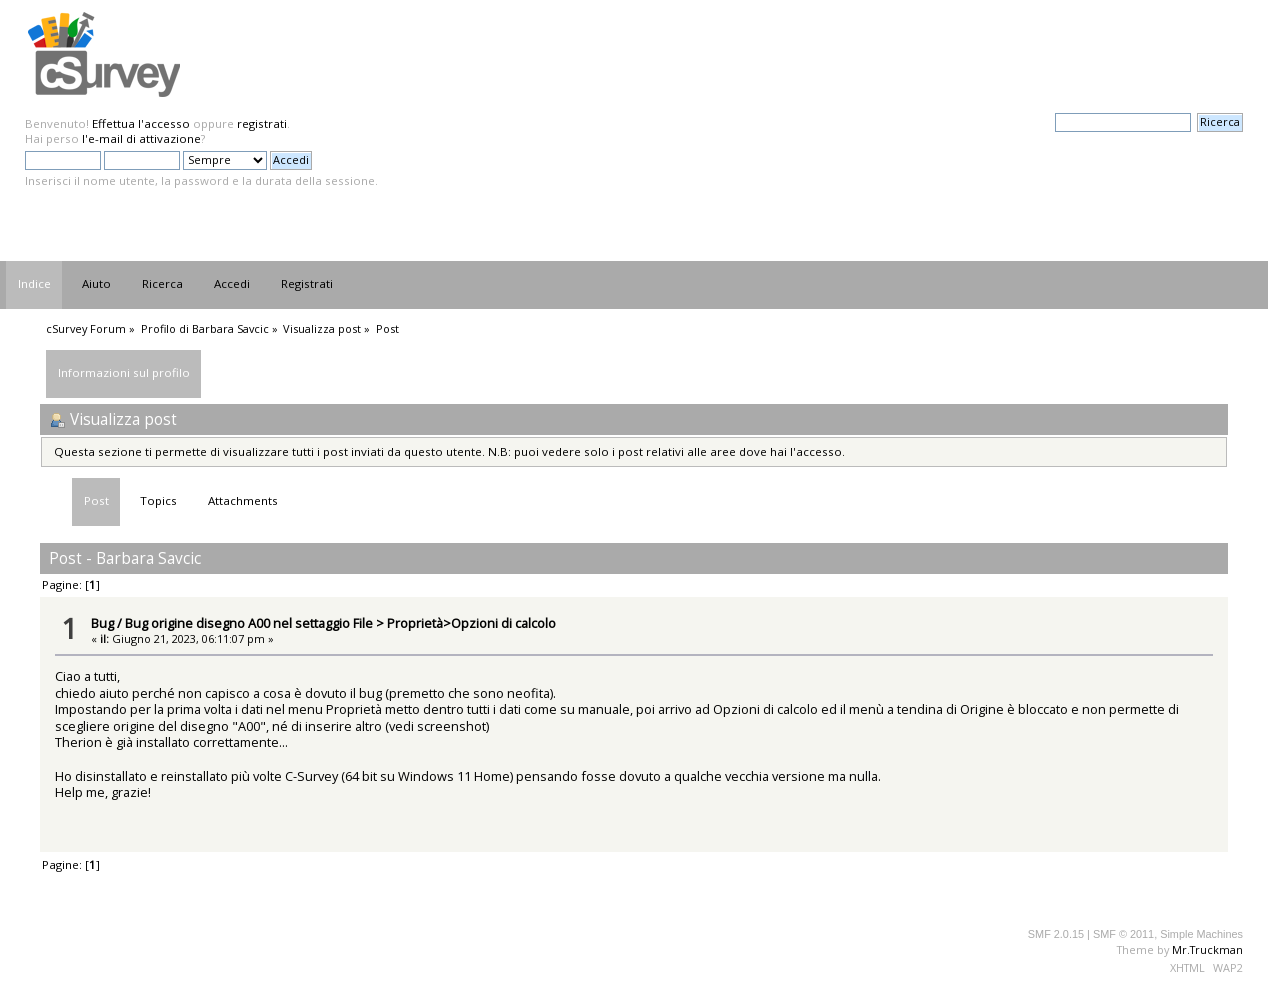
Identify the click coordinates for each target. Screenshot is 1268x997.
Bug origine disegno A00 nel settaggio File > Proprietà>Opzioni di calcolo (340, 623)
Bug (102, 623)
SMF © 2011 (1123, 934)
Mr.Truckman (1207, 949)
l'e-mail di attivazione (141, 138)
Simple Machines (1201, 934)
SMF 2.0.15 (1056, 934)
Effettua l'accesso (141, 123)
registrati (262, 123)
